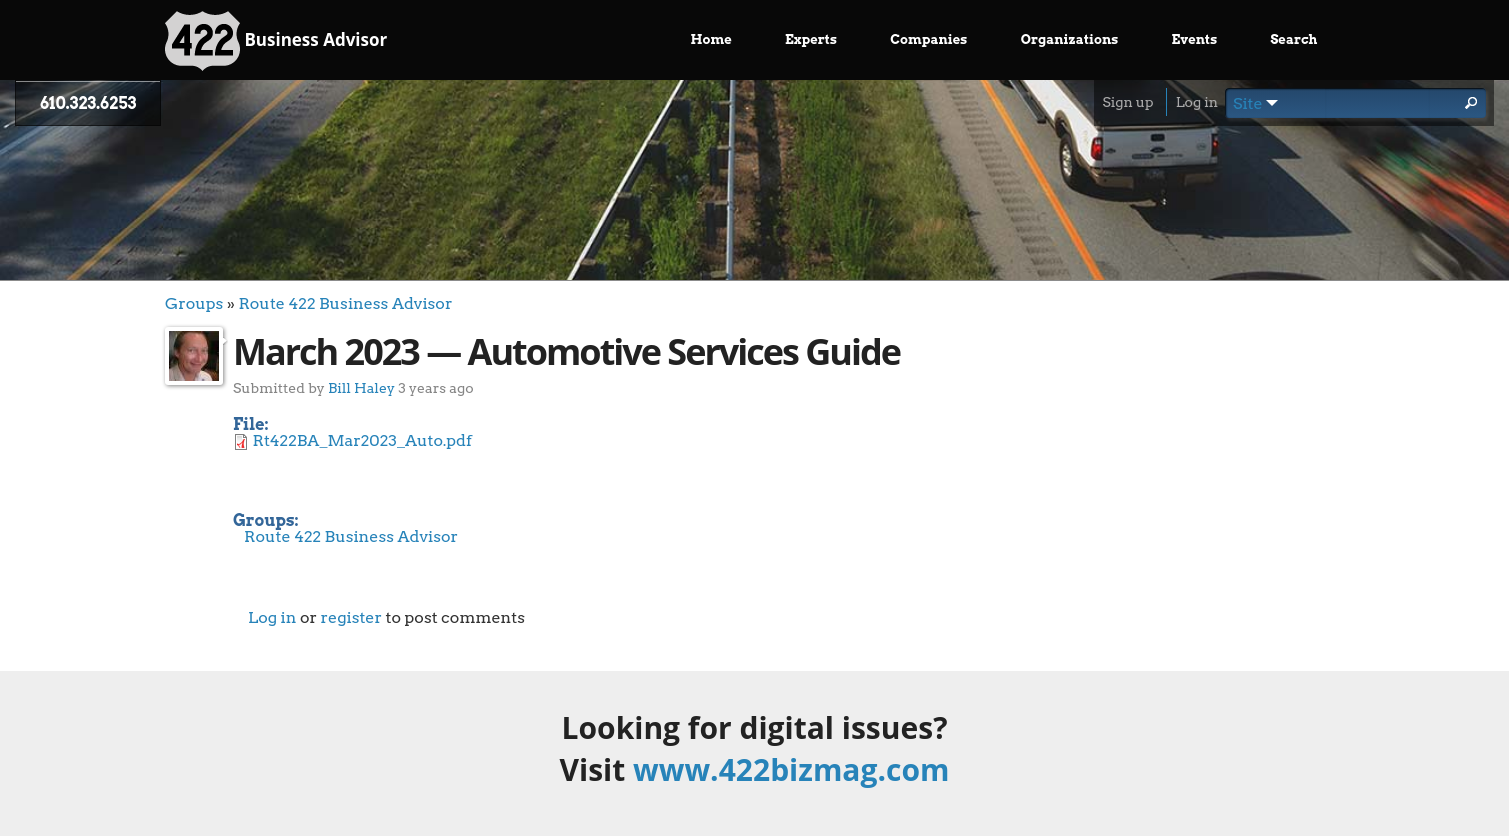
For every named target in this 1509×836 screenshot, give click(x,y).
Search (1293, 39)
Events (1195, 39)
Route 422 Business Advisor (345, 303)
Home (711, 39)
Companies (928, 39)
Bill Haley (361, 387)
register (351, 617)
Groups (194, 303)
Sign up (1127, 102)
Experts (811, 39)
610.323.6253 (88, 103)
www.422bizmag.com (791, 769)
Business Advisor (276, 41)
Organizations (1070, 39)
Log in (1197, 102)
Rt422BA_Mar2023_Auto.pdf (362, 440)
